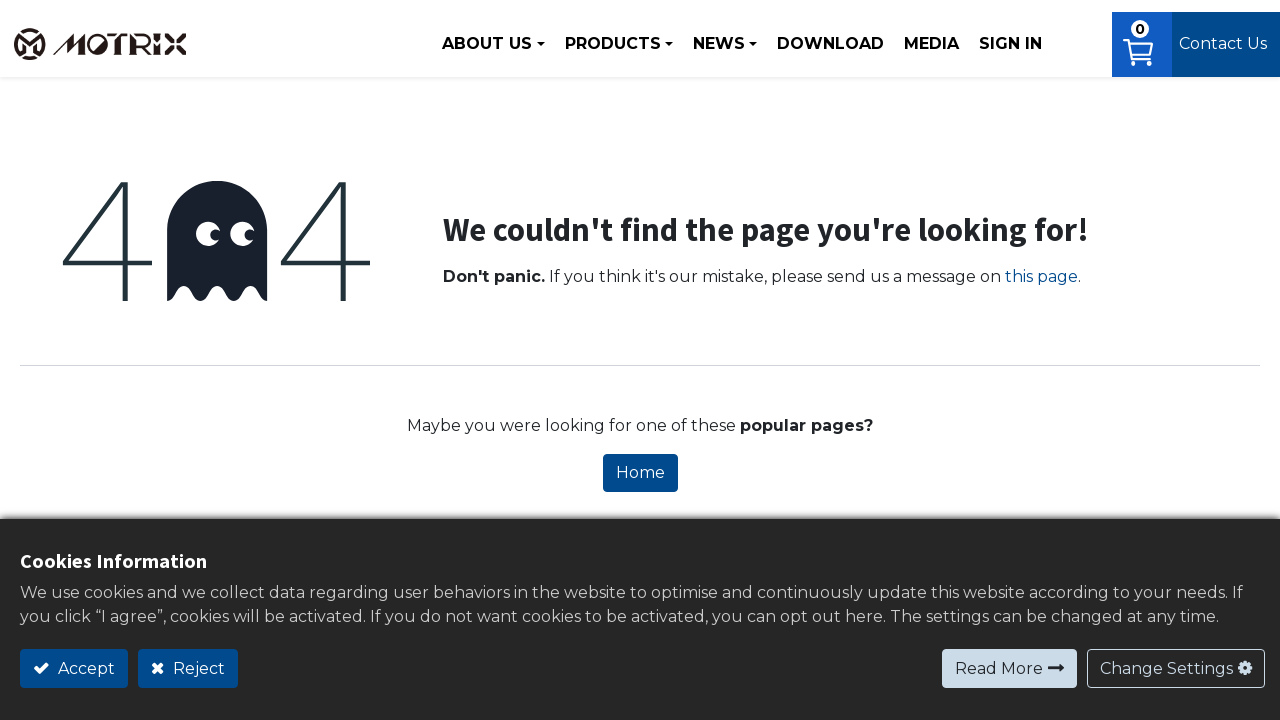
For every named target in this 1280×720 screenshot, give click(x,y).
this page (1041, 279)
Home (640, 475)
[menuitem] (818, 40)
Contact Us (1220, 39)
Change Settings (1166, 668)
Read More (999, 668)
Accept (84, 668)
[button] (1070, 40)
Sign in (998, 39)
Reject (197, 668)
